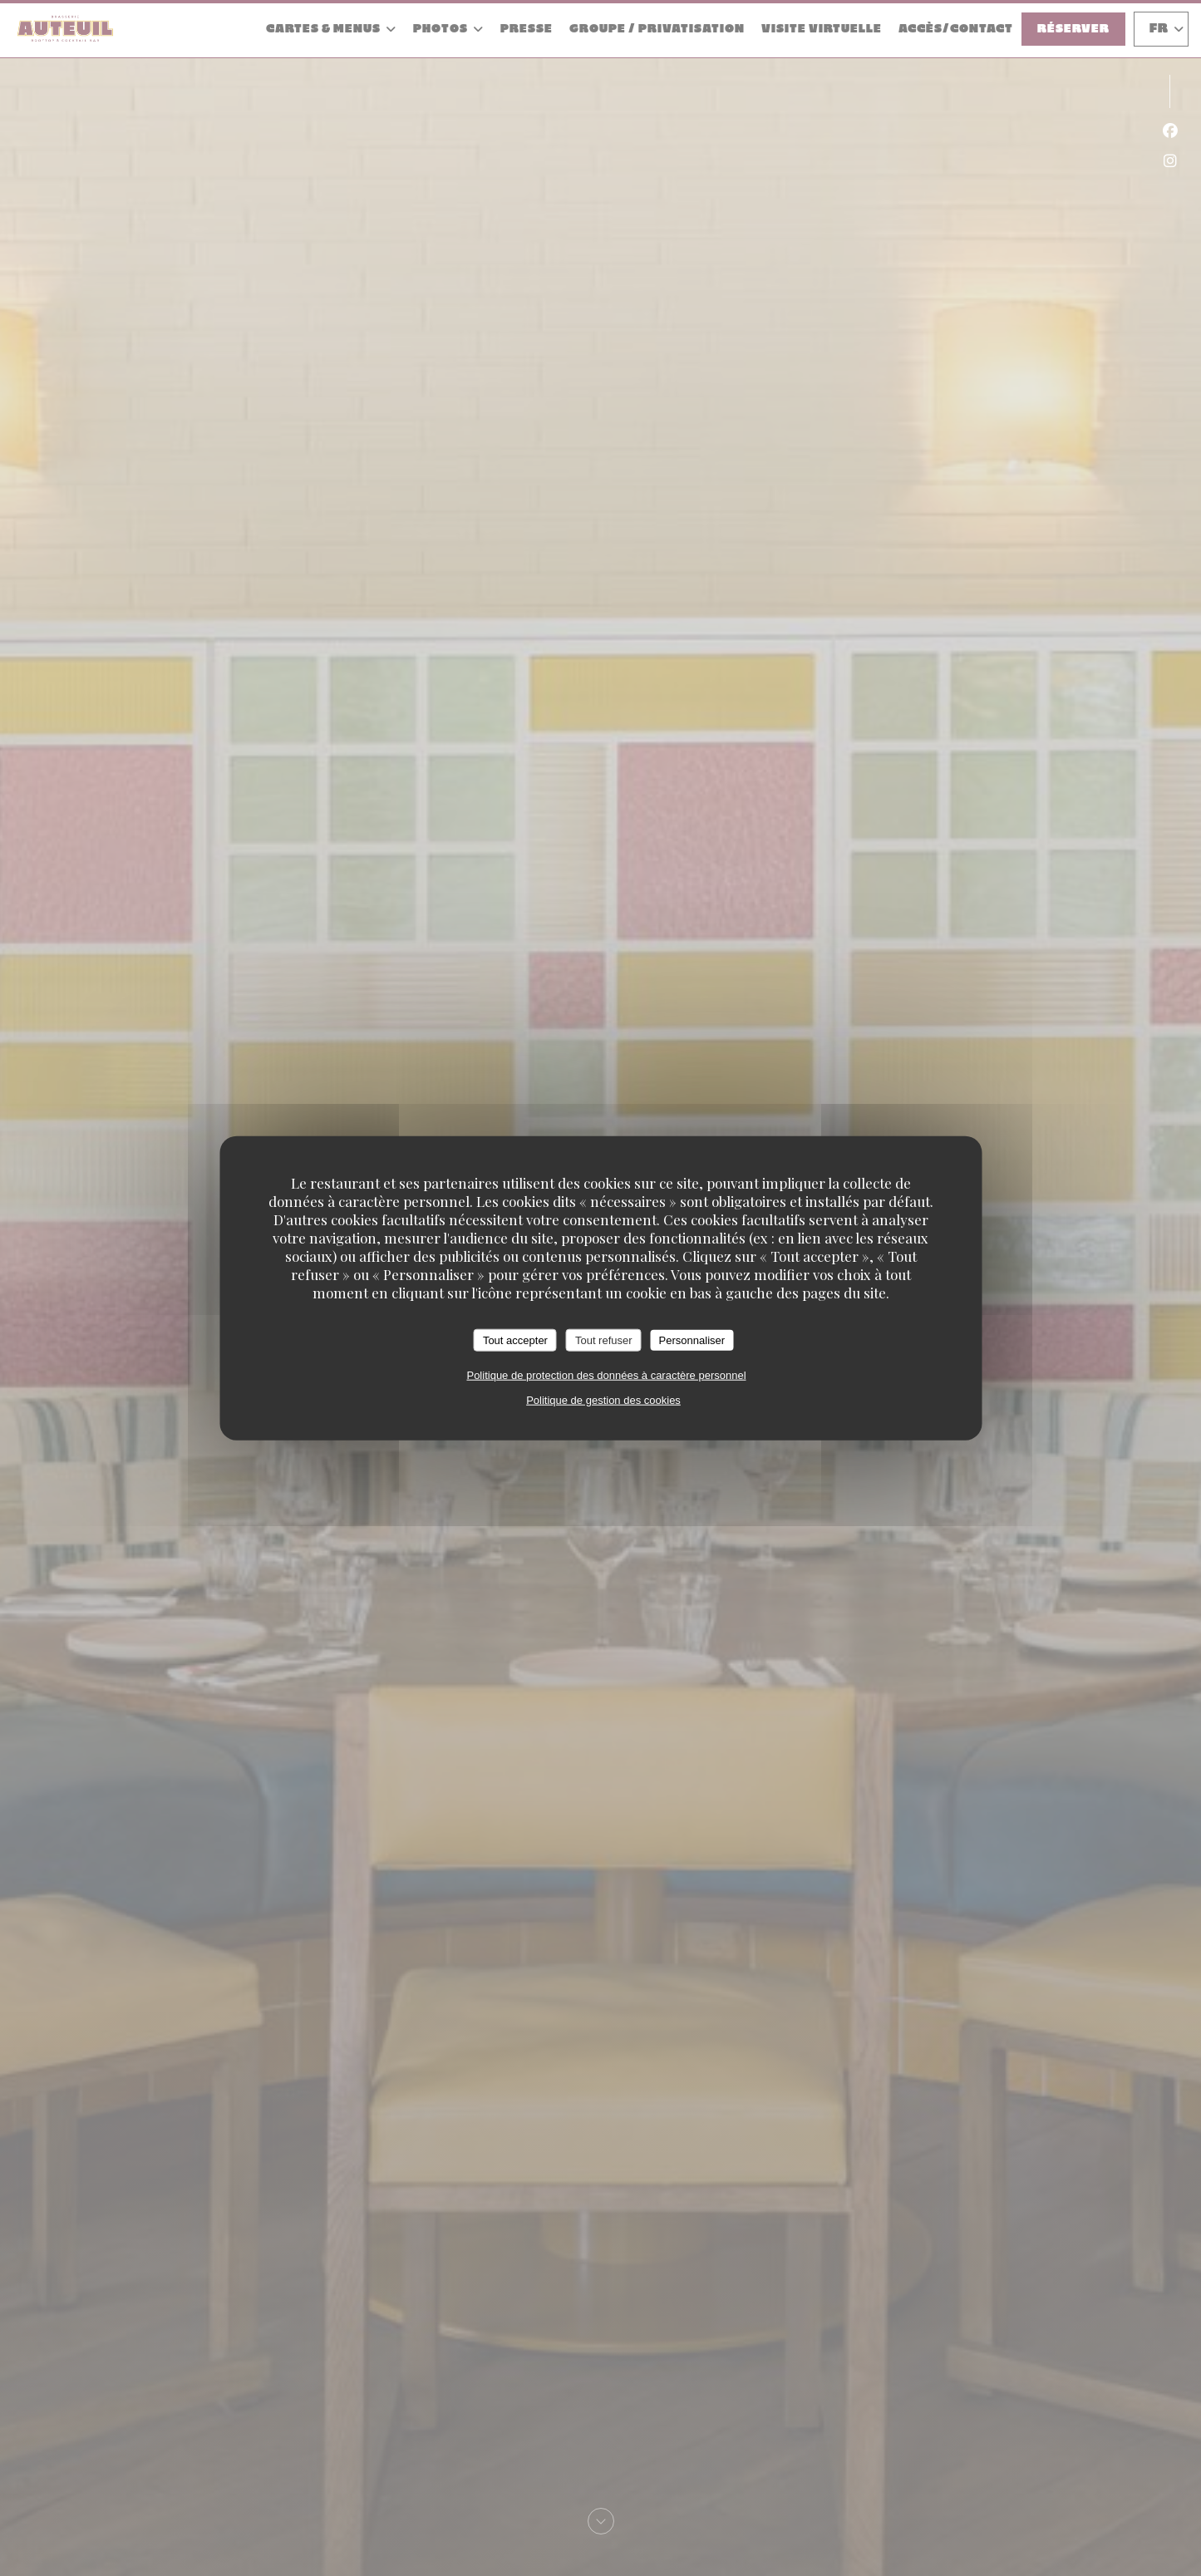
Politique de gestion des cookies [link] (603, 1400)
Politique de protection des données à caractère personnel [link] (606, 1375)
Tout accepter (515, 1339)
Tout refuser (603, 1339)
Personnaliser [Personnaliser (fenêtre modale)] (692, 1339)
